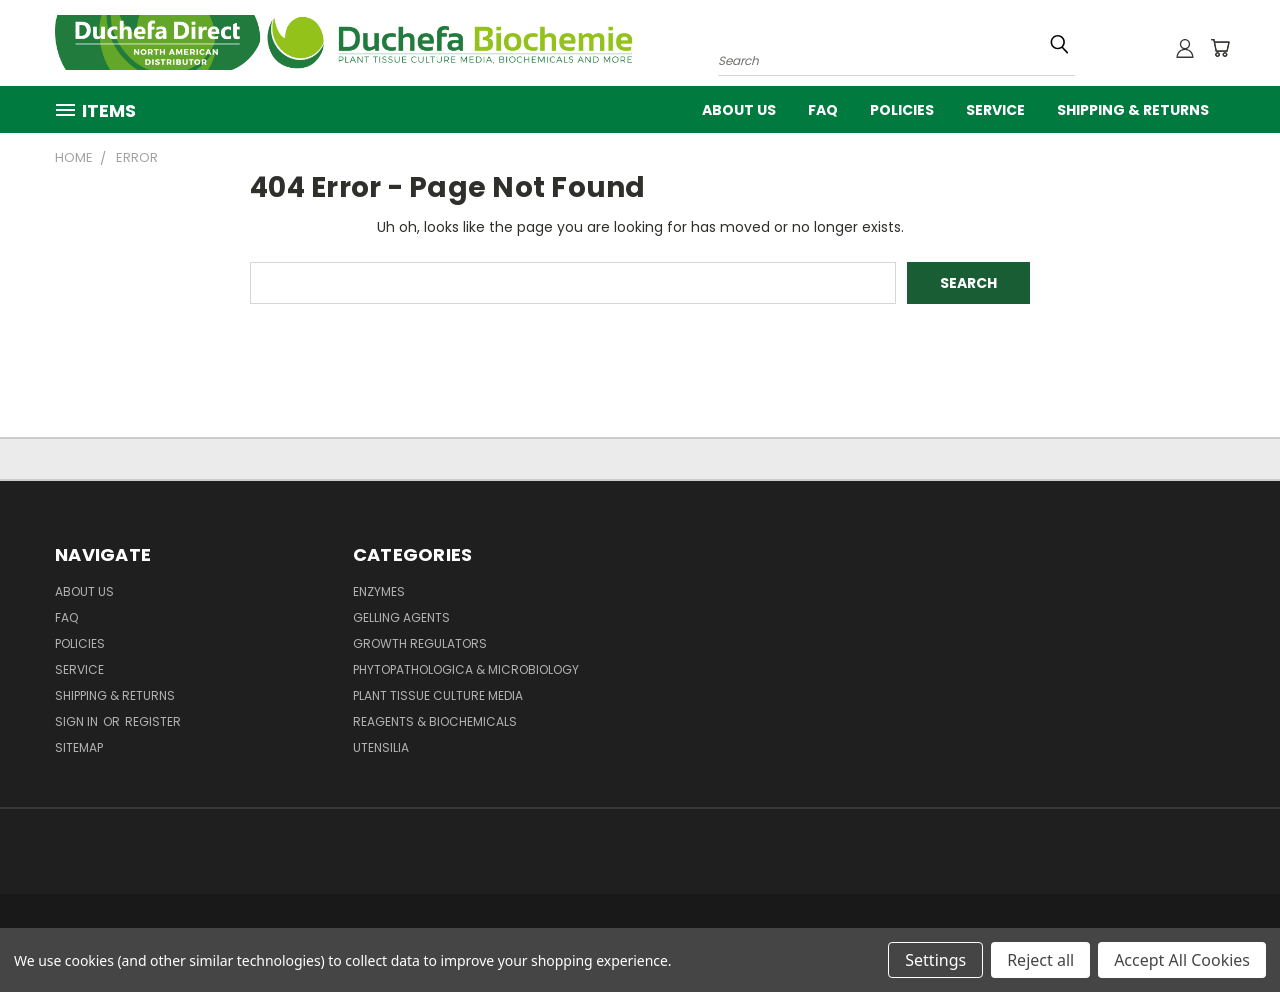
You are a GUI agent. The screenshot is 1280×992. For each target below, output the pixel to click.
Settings (935, 960)
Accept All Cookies (1182, 960)
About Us (739, 110)
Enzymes (379, 591)
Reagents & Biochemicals (435, 721)
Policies (902, 110)
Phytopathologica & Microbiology (466, 669)
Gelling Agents (401, 617)
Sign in (78, 721)
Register (153, 721)
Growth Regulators (420, 643)
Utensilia (381, 747)
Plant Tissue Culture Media (438, 695)
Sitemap (79, 747)
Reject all (1040, 960)
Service (995, 110)
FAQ (823, 110)
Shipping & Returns (1133, 110)
